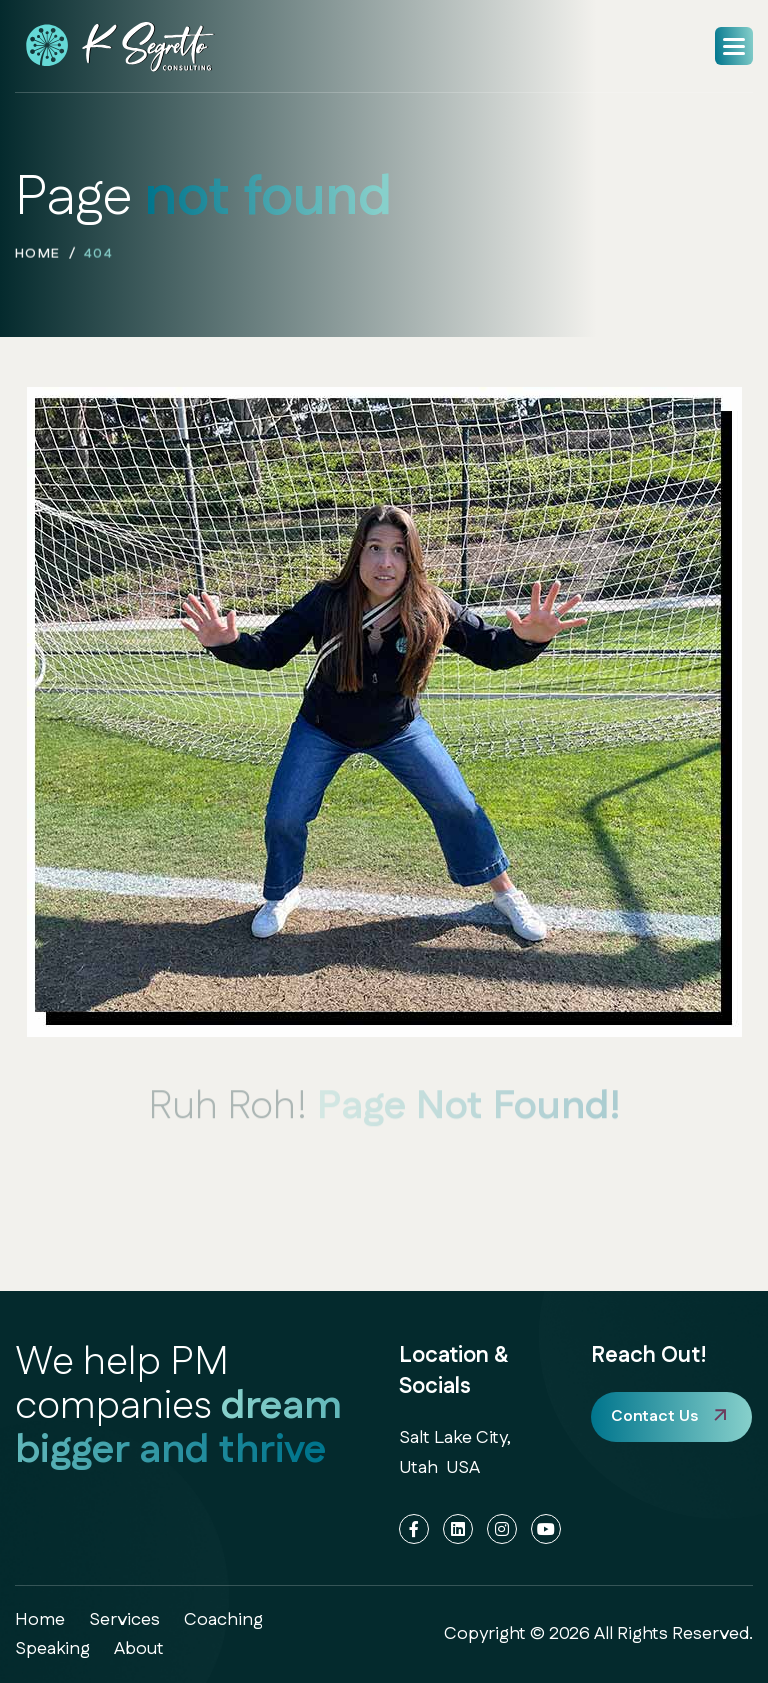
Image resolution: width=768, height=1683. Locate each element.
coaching (223, 1620)
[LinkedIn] (458, 1529)
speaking (52, 1649)
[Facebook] (414, 1529)
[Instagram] (502, 1529)
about (139, 1649)
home (38, 257)
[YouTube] (546, 1529)
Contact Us (654, 1416)
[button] (734, 46)
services (124, 1620)
